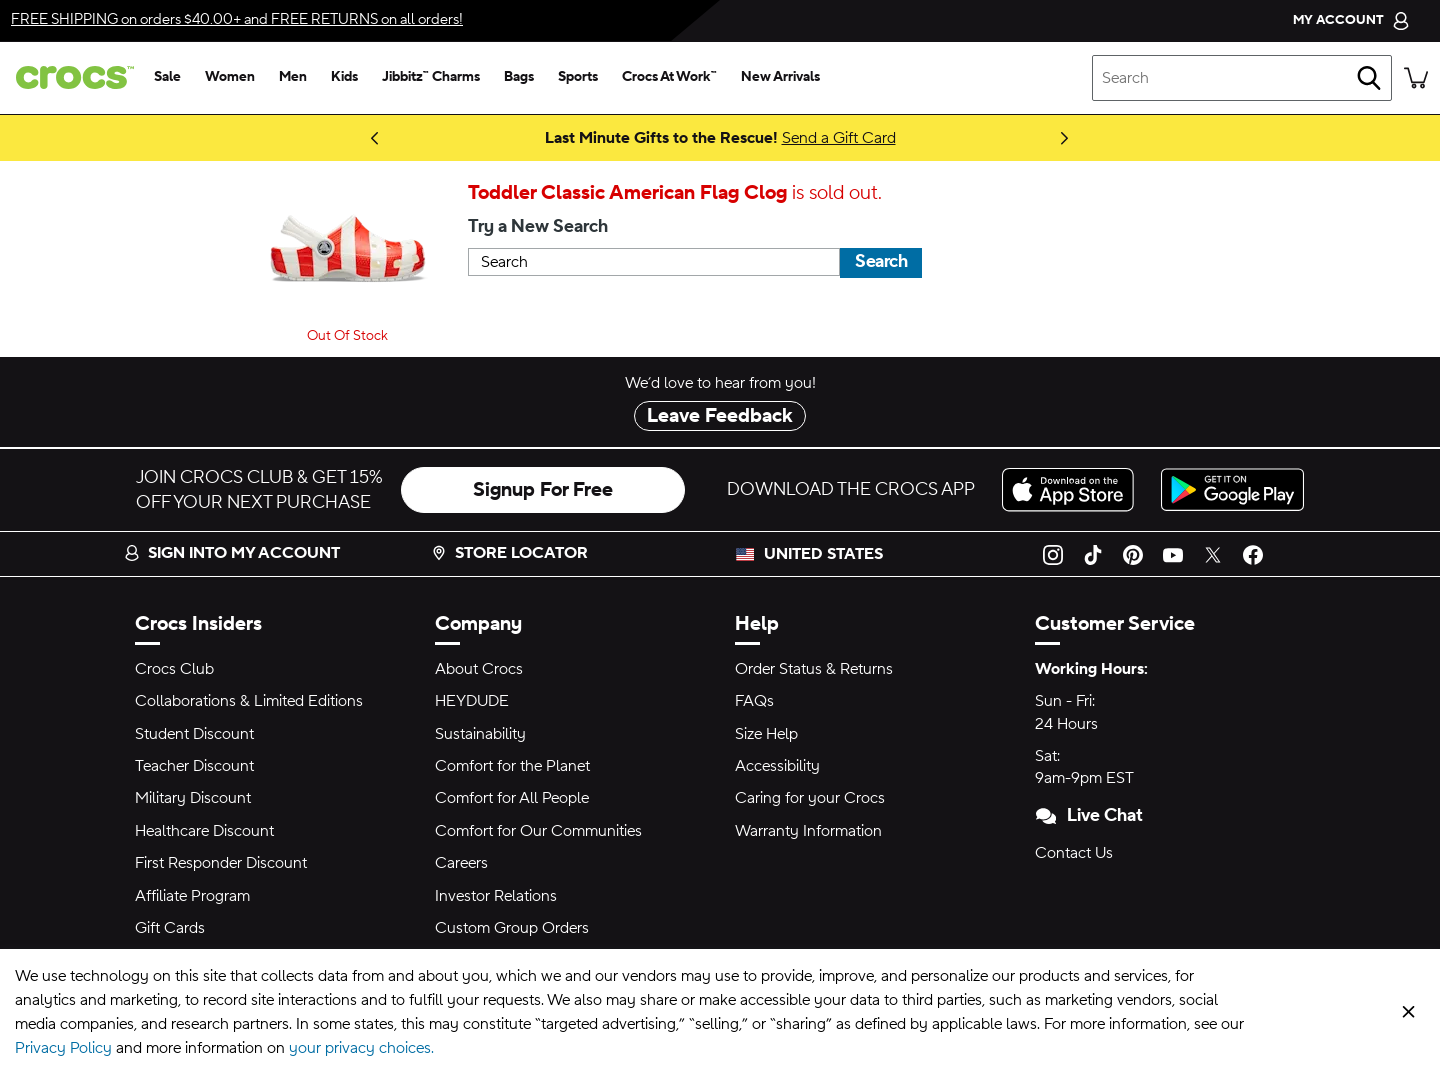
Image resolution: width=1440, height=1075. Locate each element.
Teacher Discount (194, 766)
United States (823, 554)
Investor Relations (496, 896)
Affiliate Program (192, 896)
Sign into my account (232, 553)
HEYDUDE (472, 701)
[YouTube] (1173, 554)
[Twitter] (1213, 554)
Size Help (766, 734)
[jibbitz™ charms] (431, 78)
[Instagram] (1053, 554)
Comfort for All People (512, 798)
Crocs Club (174, 669)
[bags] (519, 78)
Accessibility (777, 766)
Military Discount (193, 798)
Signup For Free (543, 490)
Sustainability (480, 734)
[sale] (167, 78)
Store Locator (509, 553)
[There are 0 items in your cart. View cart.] (1416, 78)
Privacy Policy (63, 1048)
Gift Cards (170, 928)
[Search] (1369, 78)
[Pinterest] (1133, 554)
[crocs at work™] (669, 78)
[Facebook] (1253, 554)
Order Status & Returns (814, 669)
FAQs (754, 701)
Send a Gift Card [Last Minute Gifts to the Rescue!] (839, 138)
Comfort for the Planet (512, 766)
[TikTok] (1093, 554)
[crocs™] (71, 77)
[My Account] (1351, 20)
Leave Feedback (720, 416)
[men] (293, 78)
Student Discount (194, 734)
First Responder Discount (221, 863)
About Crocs (479, 669)
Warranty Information (808, 831)
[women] (230, 78)
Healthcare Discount (204, 831)
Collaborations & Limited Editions (249, 701)
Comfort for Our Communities (538, 831)
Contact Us (1074, 853)
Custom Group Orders (512, 928)
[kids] (344, 78)
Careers (461, 863)
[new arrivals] (780, 78)
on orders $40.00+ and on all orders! (237, 19)
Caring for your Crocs (810, 798)
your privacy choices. (361, 1048)
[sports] (578, 78)
